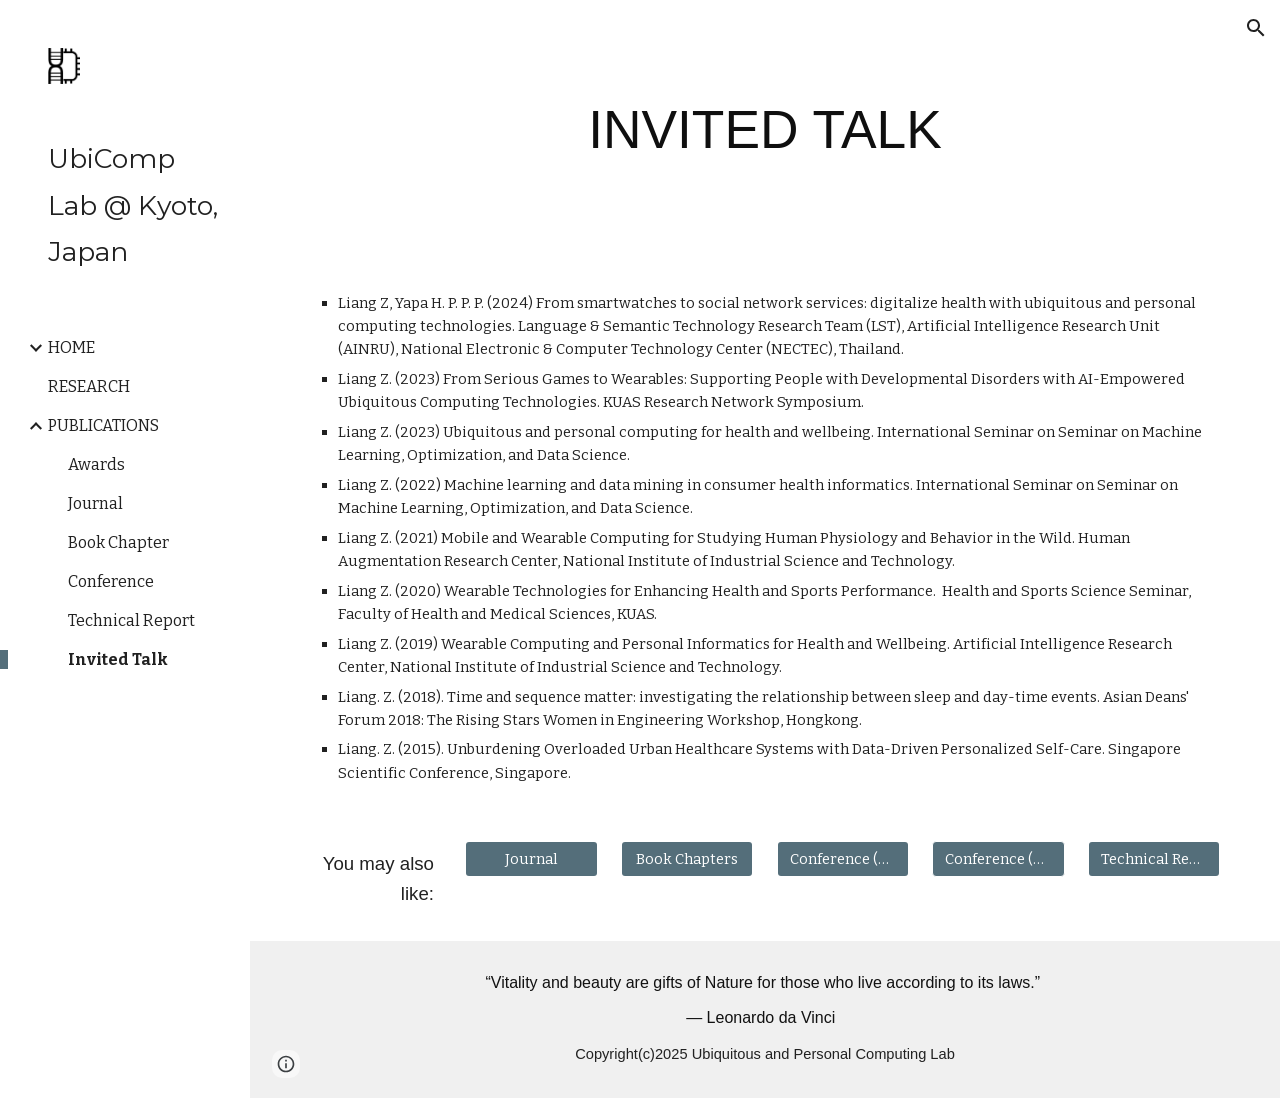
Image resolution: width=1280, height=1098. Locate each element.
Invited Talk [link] (118, 659)
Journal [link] (95, 503)
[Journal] (531, 859)
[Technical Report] (1154, 859)
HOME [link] (71, 347)
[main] (764, 130)
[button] (1256, 28)
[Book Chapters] (687, 859)
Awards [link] (96, 464)
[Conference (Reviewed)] (843, 859)
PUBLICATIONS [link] (103, 425)
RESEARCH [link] (89, 386)
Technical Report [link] (131, 620)
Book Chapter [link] (118, 542)
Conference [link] (111, 581)
